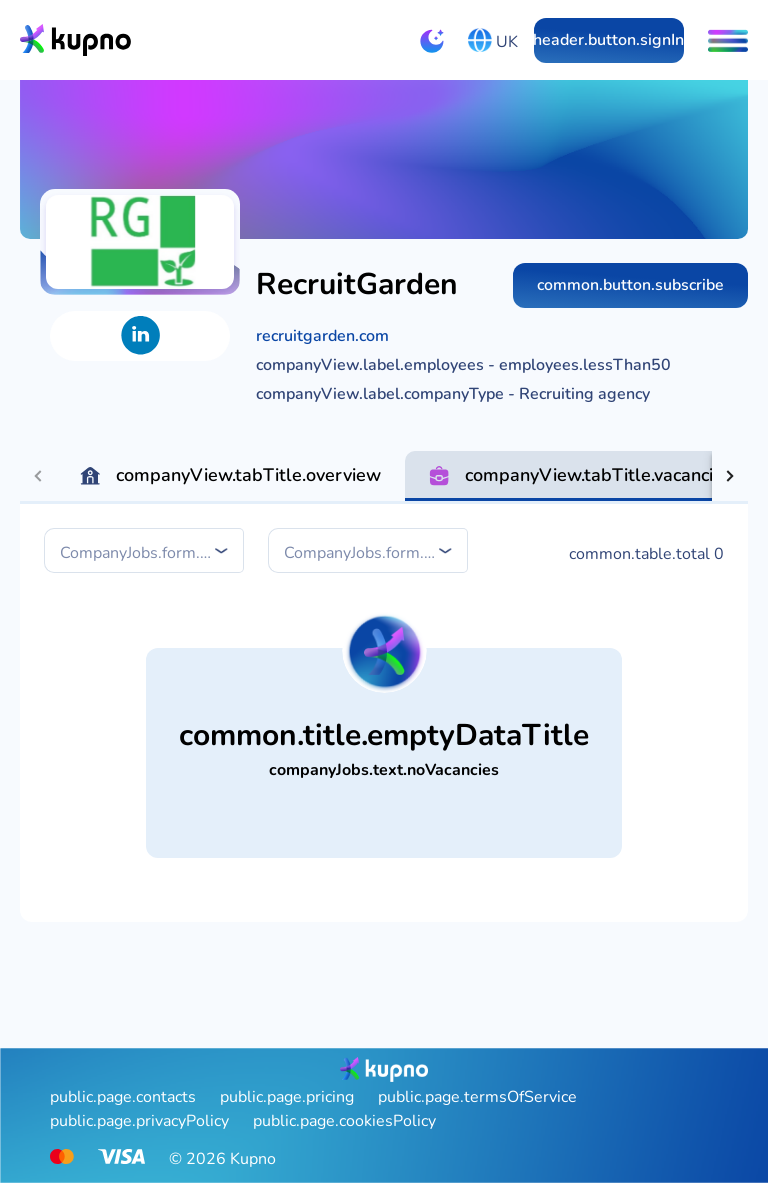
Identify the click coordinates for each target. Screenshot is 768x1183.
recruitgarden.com (322, 336)
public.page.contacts (123, 1097)
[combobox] (146, 552)
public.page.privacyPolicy (139, 1121)
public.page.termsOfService (477, 1097)
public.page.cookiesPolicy (344, 1121)
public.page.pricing (287, 1097)
